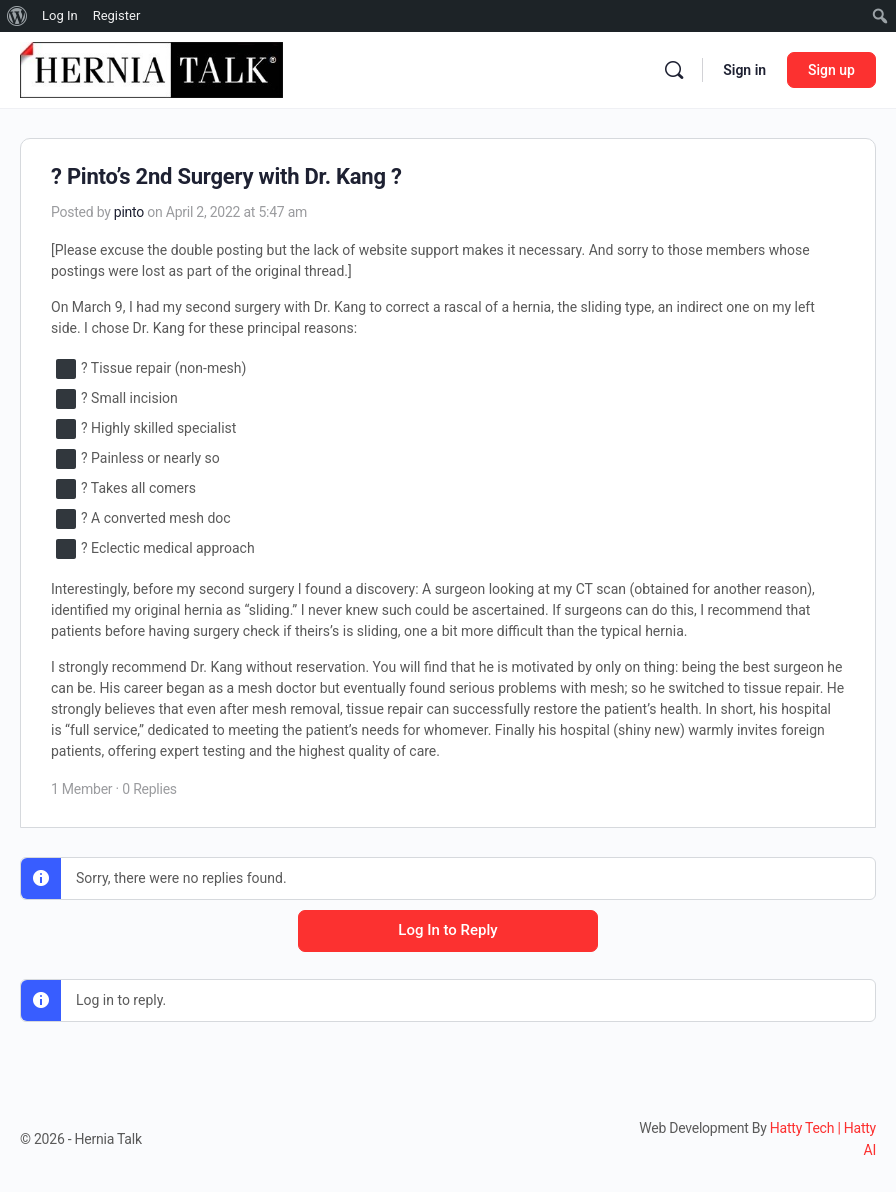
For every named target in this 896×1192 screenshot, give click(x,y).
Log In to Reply (447, 930)
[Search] (674, 70)
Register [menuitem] (117, 15)
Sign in (744, 70)
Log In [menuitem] (60, 15)
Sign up (831, 70)
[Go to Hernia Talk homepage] (151, 68)
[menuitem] (17, 16)
